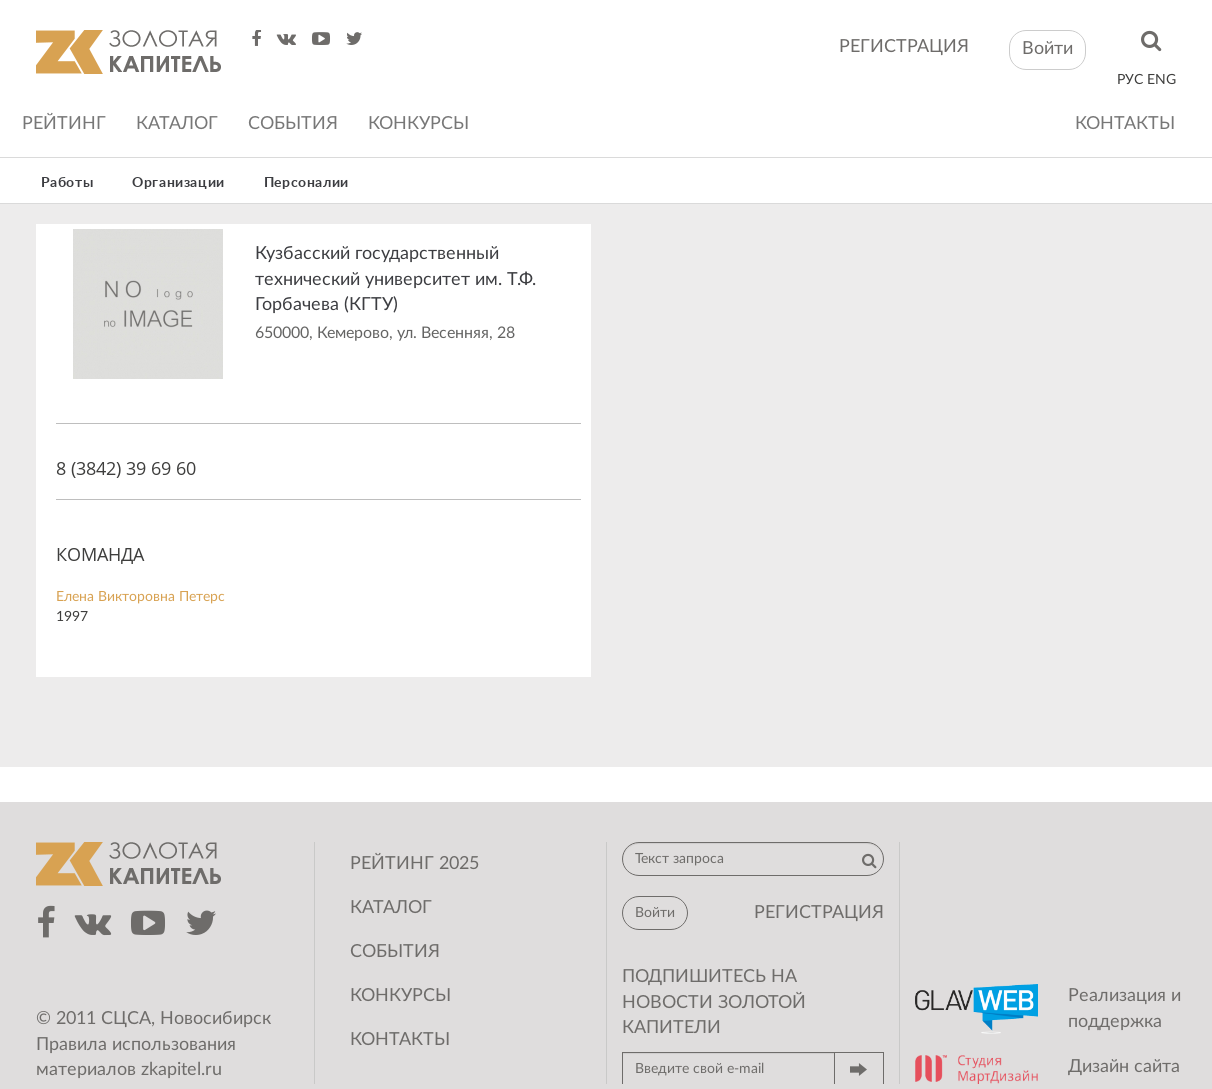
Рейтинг (64, 124)
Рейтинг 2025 (414, 864)
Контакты (1125, 124)
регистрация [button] (819, 913)
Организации (178, 183)
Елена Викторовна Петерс (140, 597)
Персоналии (306, 183)
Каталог (177, 124)
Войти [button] (1047, 49)
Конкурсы (418, 124)
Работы (67, 183)
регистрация (904, 47)
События (293, 124)
